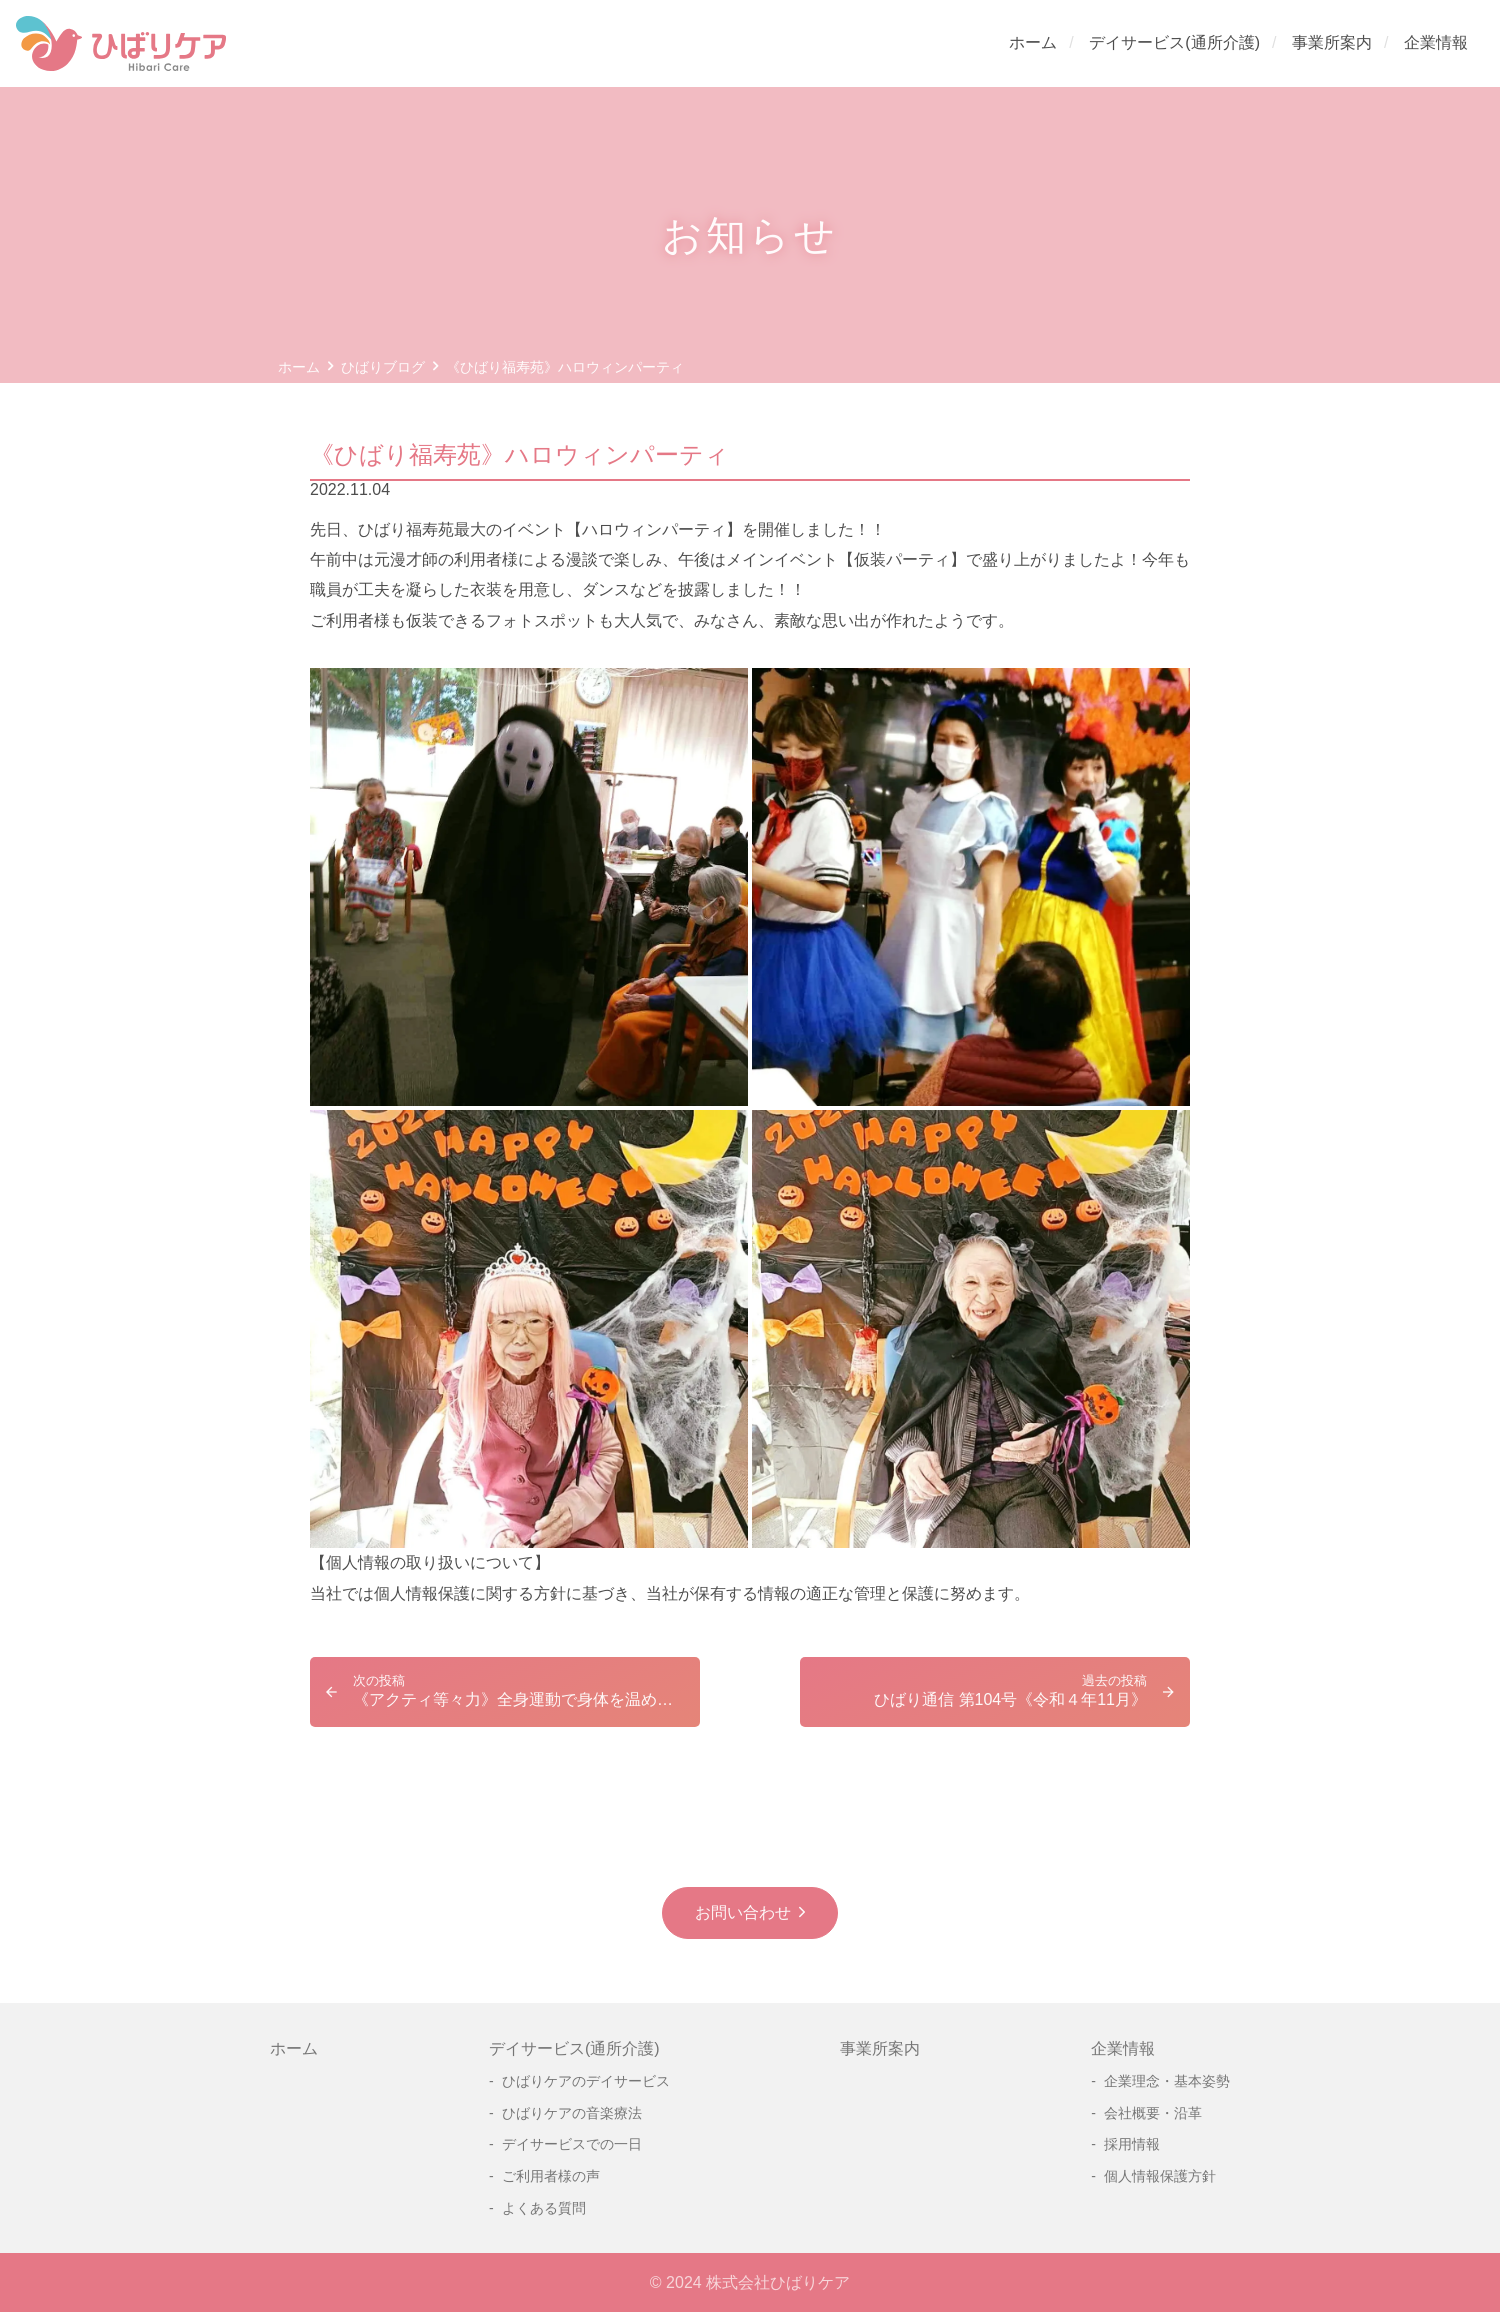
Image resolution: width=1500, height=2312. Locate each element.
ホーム (1033, 42)
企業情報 (1436, 42)
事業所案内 (1332, 42)
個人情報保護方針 (1160, 2176)
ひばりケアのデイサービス (586, 2081)
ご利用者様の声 (551, 2176)
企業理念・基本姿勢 (1167, 2081)
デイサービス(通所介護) (1174, 42)
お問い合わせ (743, 1912)
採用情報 (1132, 2144)
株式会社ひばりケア (778, 2282)
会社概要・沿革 (1153, 2113)
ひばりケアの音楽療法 (572, 2113)
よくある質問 (544, 2208)
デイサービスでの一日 (572, 2144)
